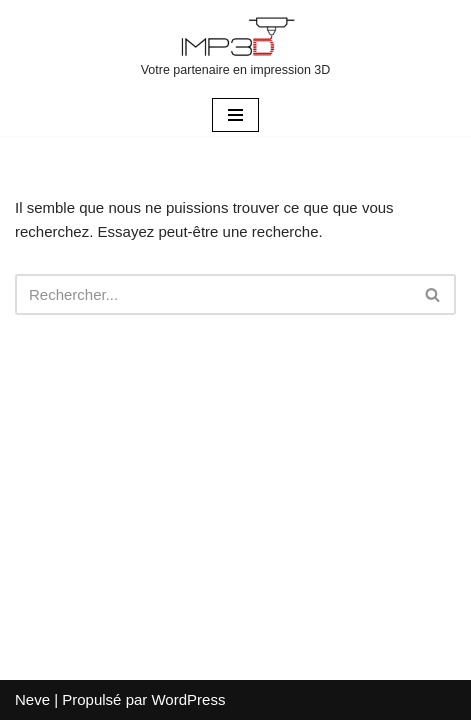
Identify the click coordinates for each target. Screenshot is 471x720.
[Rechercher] (213, 294)
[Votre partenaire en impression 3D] (236, 47)
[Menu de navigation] (235, 115)
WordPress (188, 699)
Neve (32, 699)
